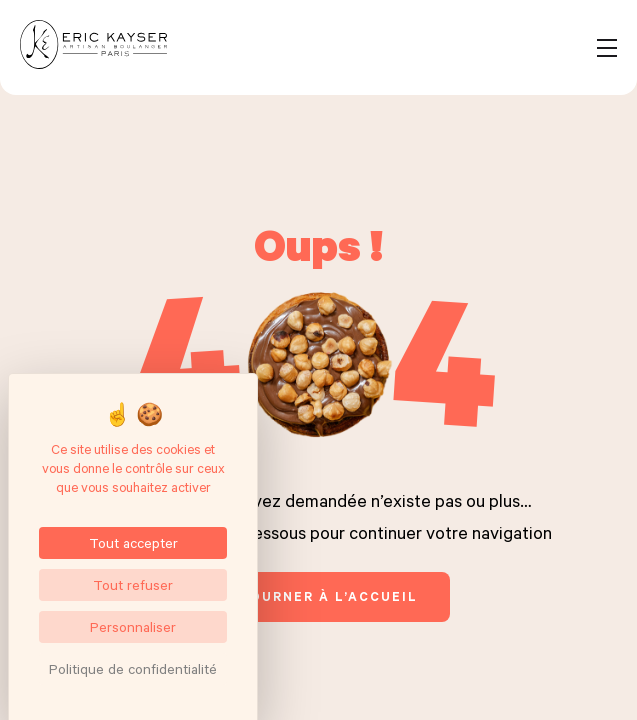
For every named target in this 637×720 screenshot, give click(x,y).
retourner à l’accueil (318, 596)
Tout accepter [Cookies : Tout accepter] (133, 542)
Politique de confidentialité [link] (133, 668)
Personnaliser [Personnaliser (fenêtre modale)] (133, 626)
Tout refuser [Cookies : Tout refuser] (133, 584)
